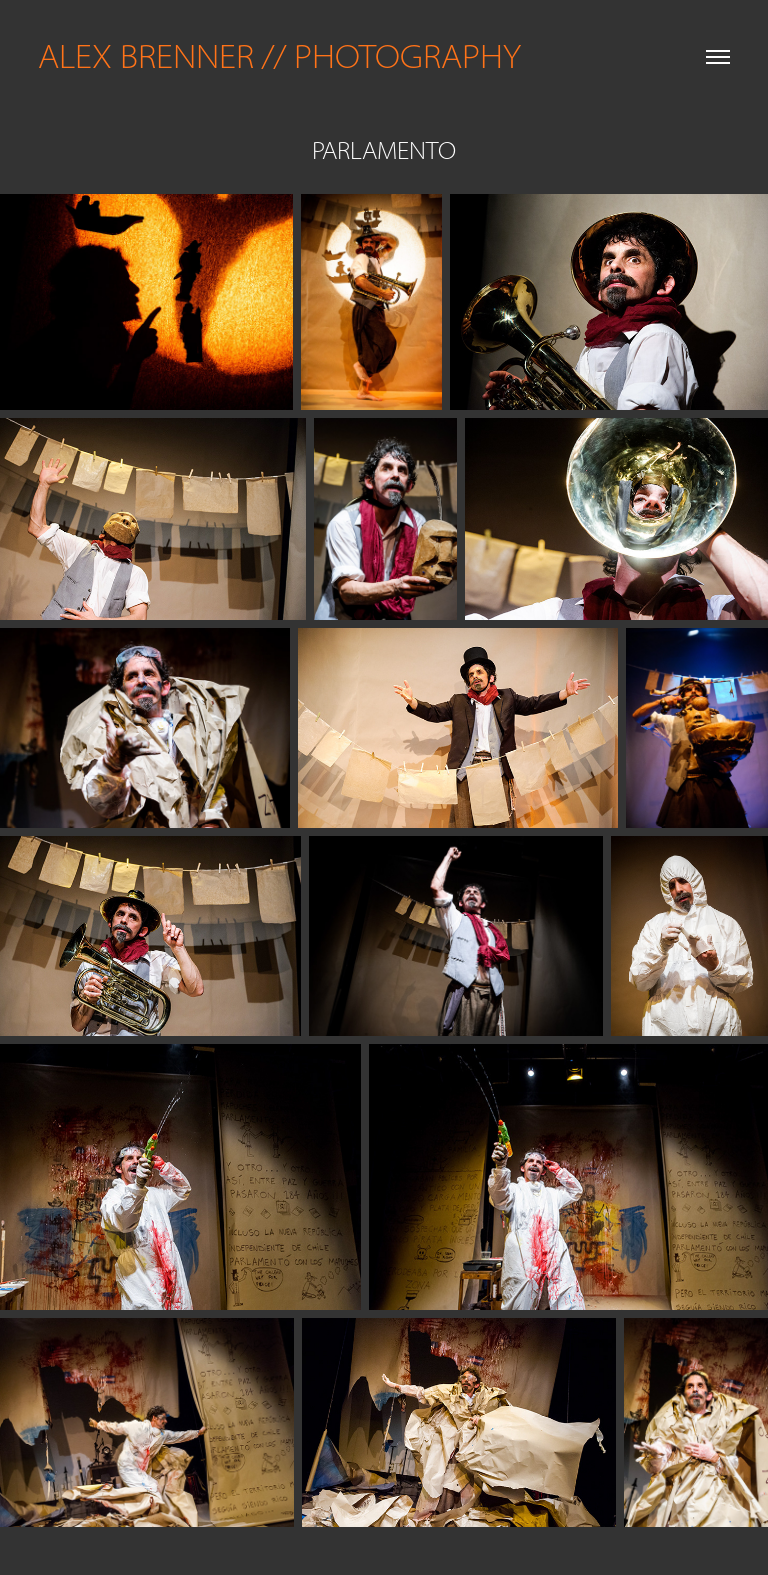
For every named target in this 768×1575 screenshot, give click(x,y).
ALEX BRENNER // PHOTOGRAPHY (279, 56)
